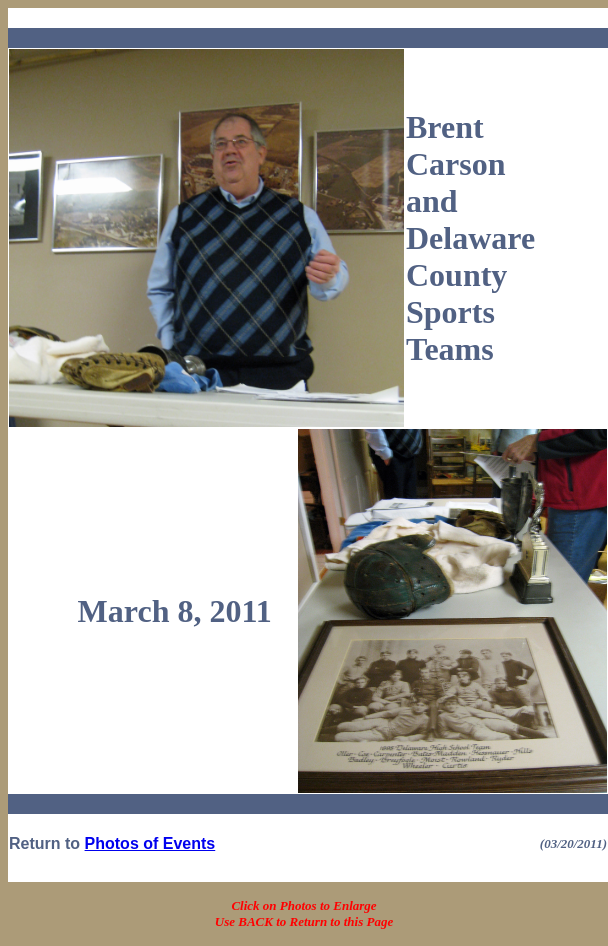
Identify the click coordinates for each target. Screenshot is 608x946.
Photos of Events (150, 843)
